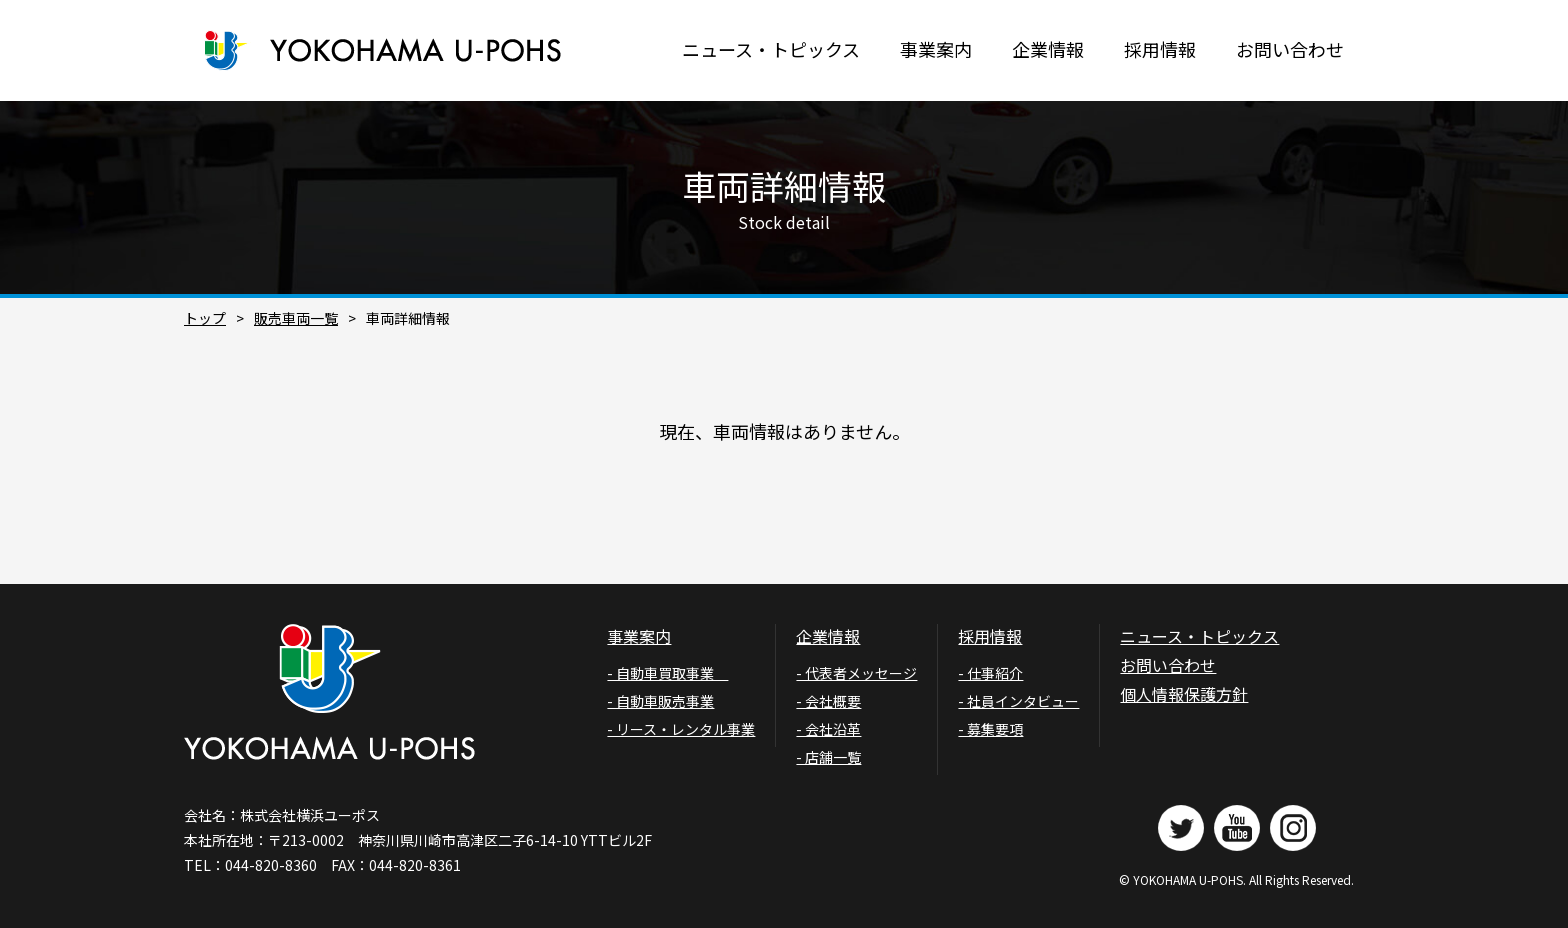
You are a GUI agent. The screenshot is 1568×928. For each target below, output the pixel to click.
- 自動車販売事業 (660, 701)
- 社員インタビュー (1018, 701)
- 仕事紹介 (990, 673)
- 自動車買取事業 (667, 673)
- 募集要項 (990, 729)
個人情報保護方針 (1184, 694)
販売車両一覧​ (296, 318)
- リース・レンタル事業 (681, 729)
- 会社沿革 (828, 729)
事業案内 (936, 49)
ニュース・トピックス (771, 49)
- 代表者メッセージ (856, 673)
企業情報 (1048, 49)
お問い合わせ (1290, 49)
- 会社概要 (828, 701)
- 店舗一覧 (828, 757)
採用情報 (1160, 49)
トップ (205, 318)
